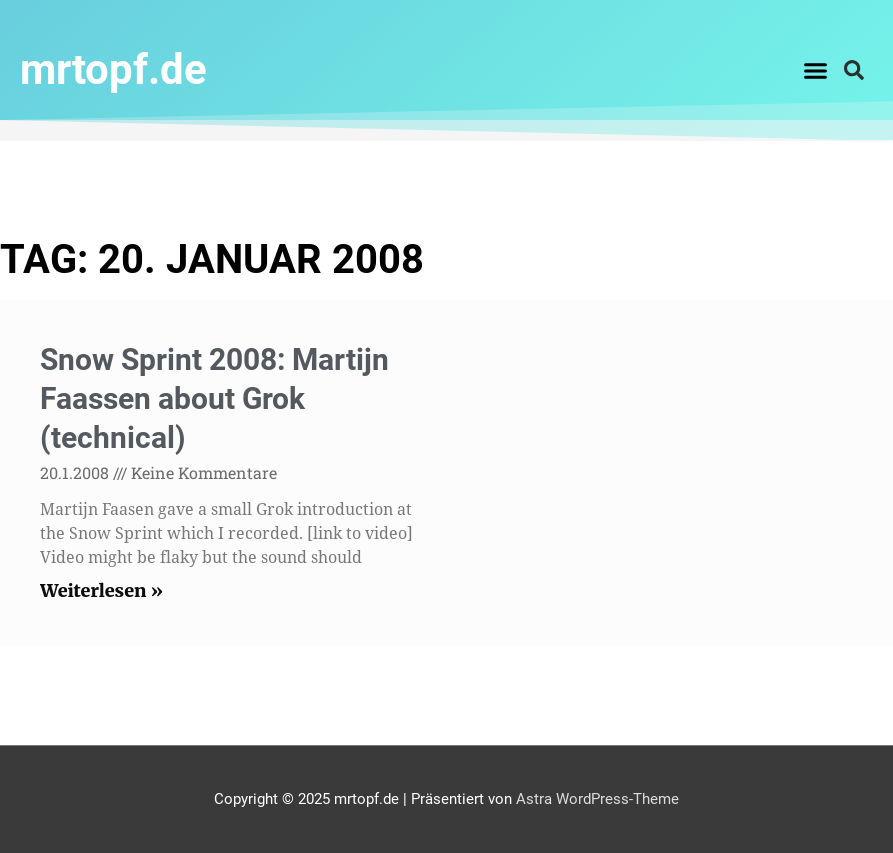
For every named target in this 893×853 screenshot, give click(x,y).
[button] (816, 70)
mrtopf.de (113, 69)
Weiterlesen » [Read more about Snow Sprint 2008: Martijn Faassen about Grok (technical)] (101, 590)
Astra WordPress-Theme (597, 799)
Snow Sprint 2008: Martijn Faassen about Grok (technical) (214, 398)
